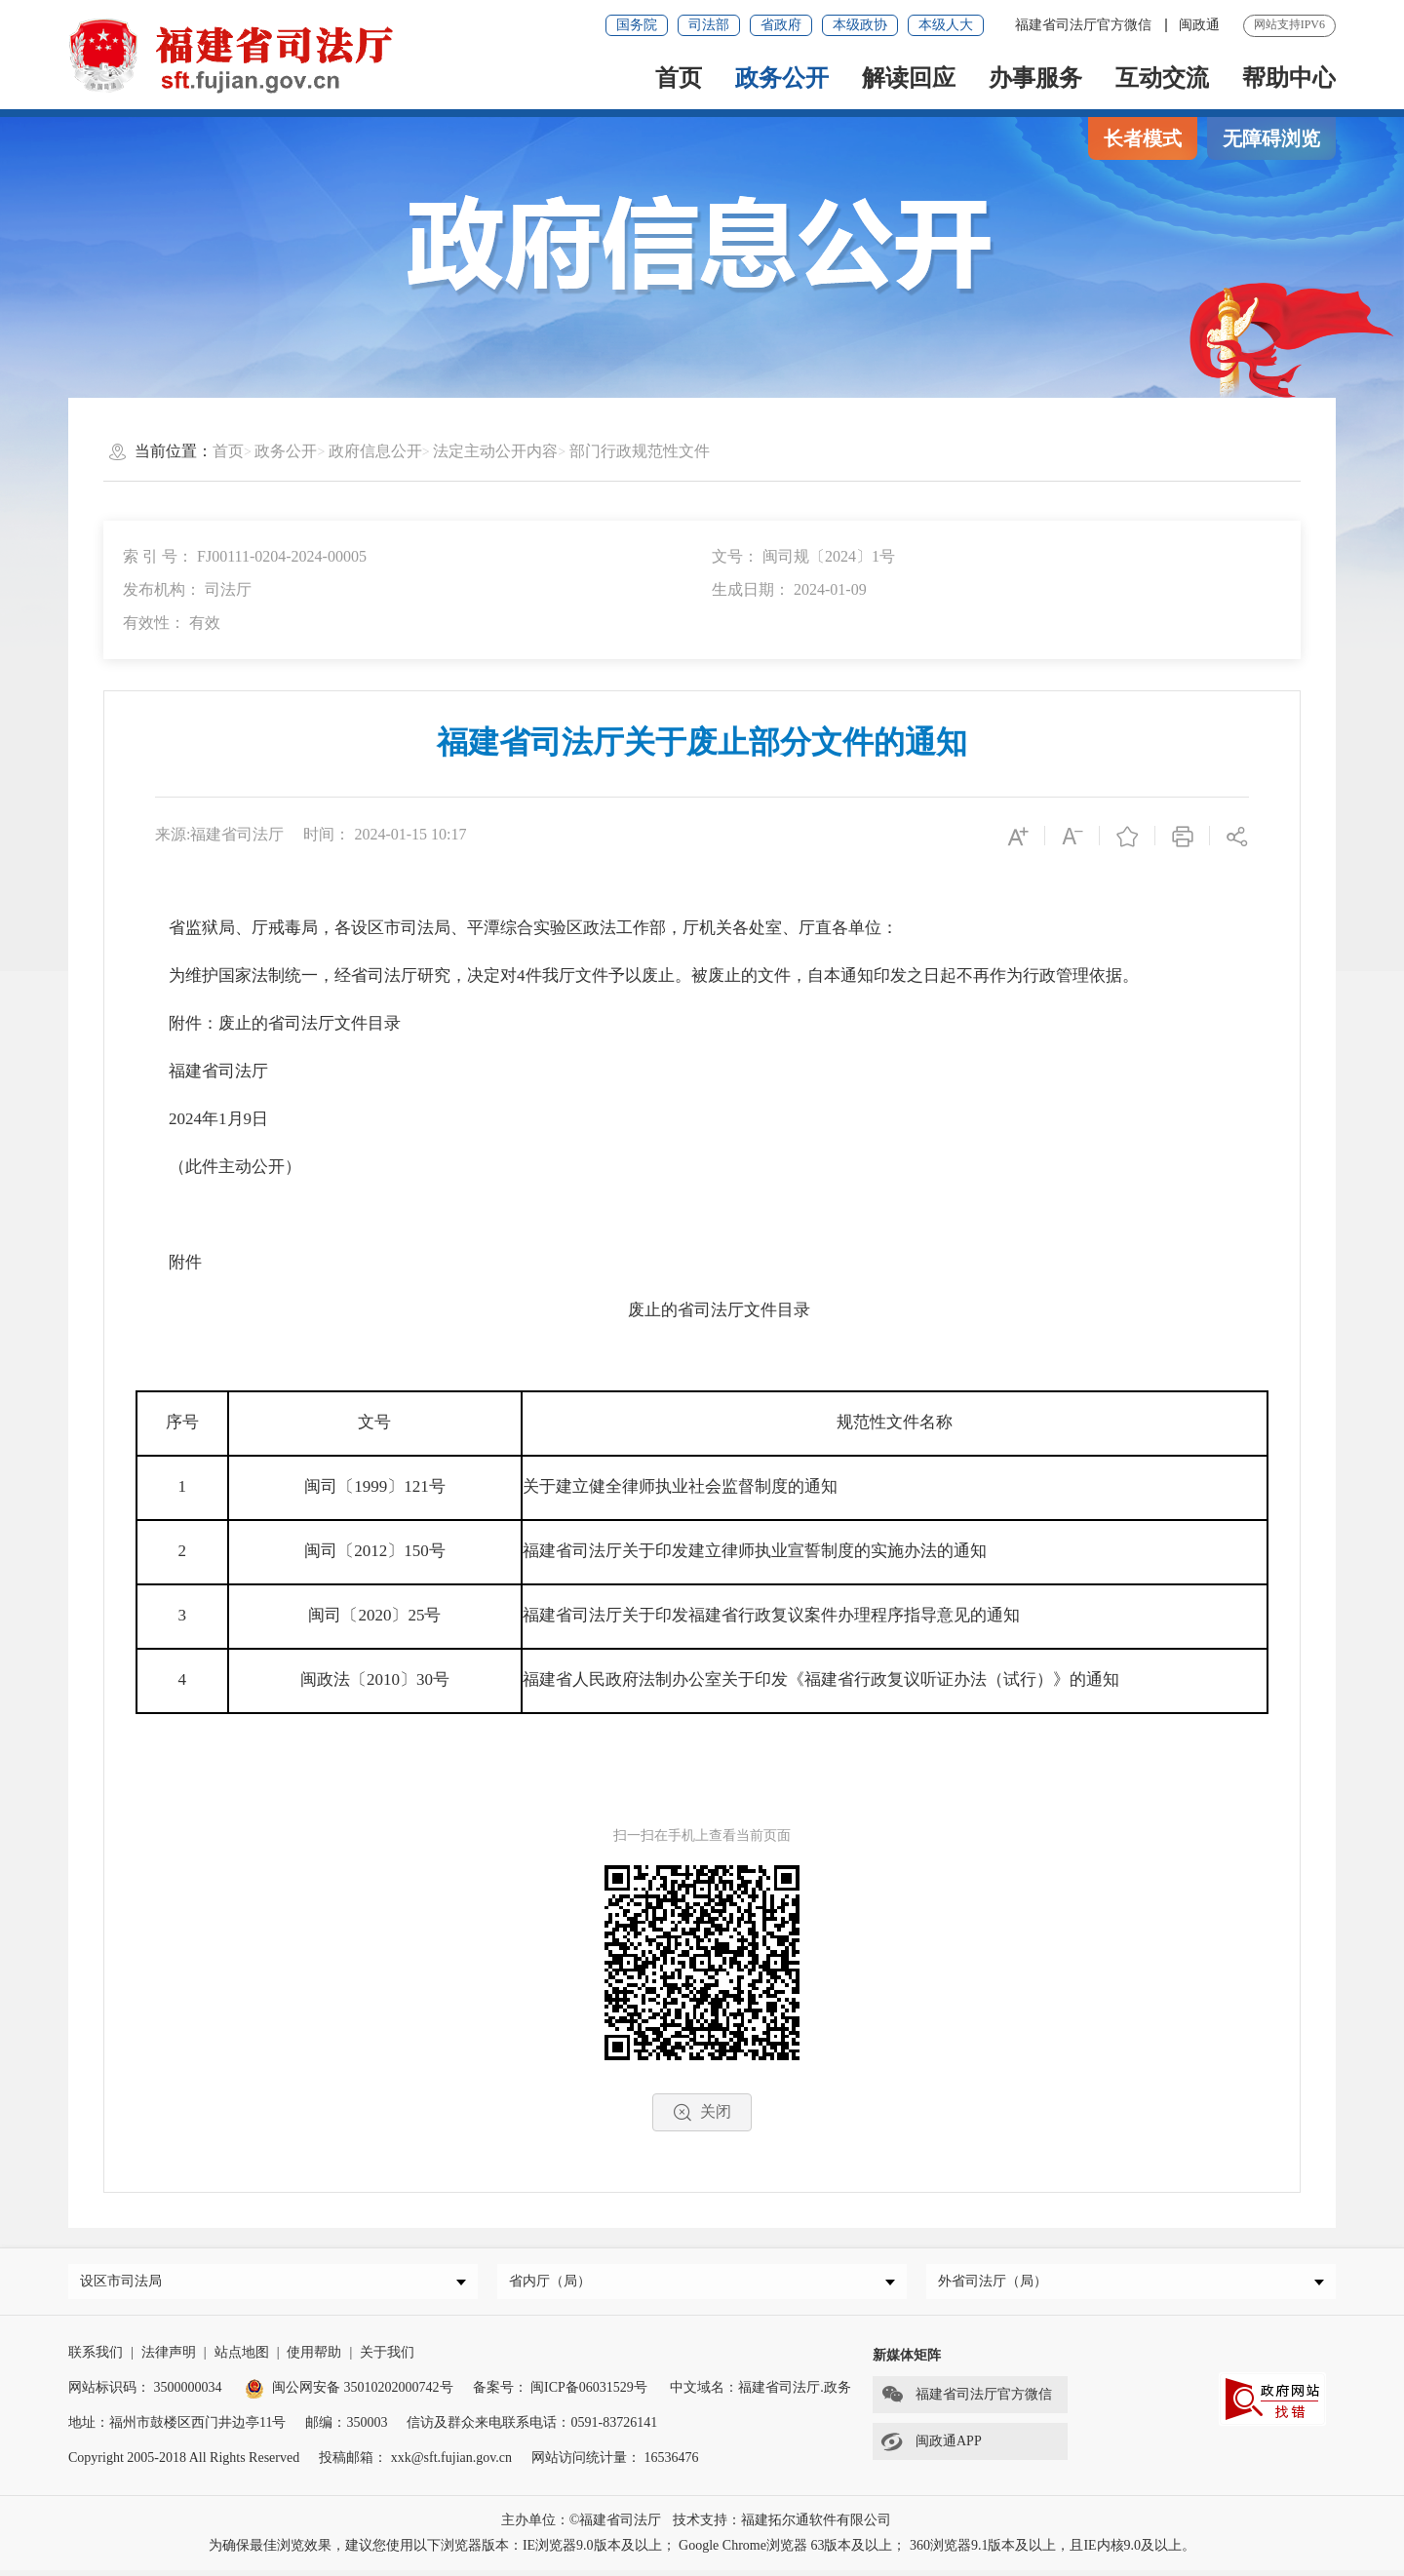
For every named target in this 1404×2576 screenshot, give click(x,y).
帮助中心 (1289, 78)
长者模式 (1143, 138)
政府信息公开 (375, 451)
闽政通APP (927, 2447)
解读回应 (909, 78)
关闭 (702, 2112)
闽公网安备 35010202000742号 (349, 2393)
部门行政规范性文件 (639, 451)
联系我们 (95, 2358)
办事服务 (1035, 78)
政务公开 (782, 78)
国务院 (636, 25)
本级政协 (860, 25)
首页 (678, 78)
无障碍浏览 (1271, 138)
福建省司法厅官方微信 (1085, 25)
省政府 (780, 25)
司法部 (708, 25)
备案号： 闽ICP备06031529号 (560, 2393)
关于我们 (387, 2358)
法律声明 (168, 2358)
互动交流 (1162, 78)
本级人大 (945, 25)
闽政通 (1199, 25)
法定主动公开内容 (495, 451)
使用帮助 (314, 2358)
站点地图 (241, 2358)
